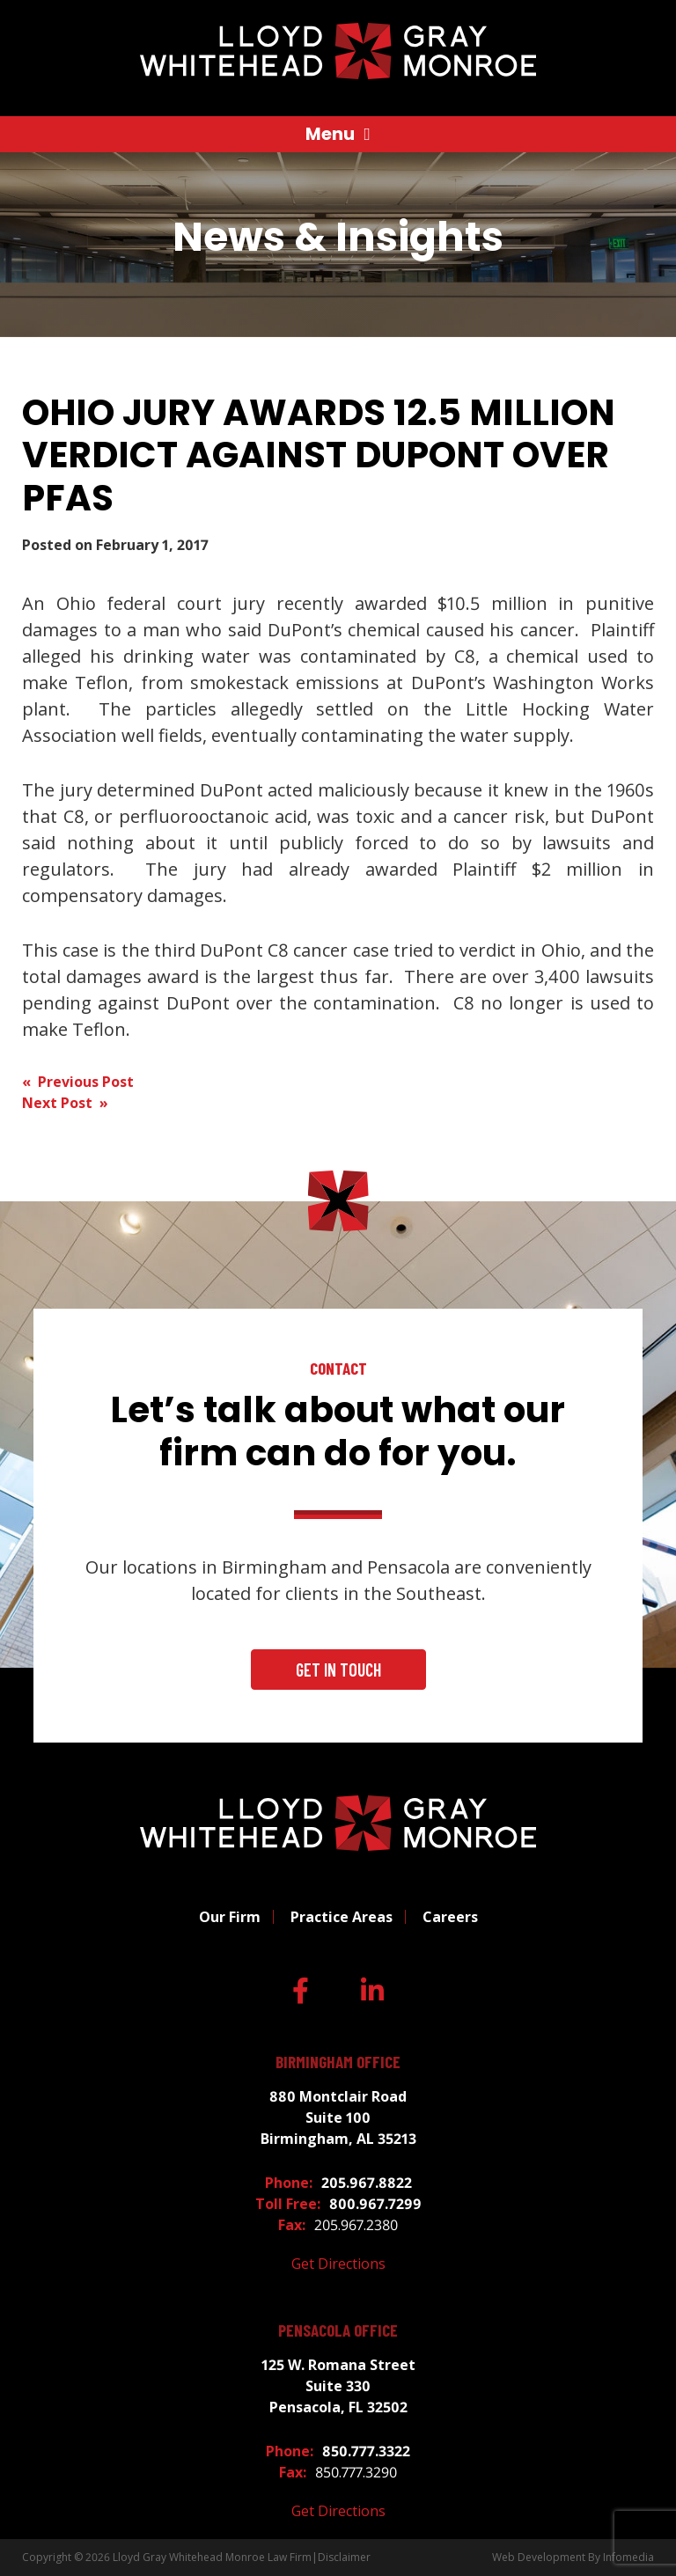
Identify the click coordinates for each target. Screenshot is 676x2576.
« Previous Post (78, 1081)
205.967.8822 (366, 2182)
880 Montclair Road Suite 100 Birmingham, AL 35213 (338, 2117)
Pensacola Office (338, 2330)
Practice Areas (341, 1917)
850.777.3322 (366, 2451)
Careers (450, 1917)
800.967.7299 (375, 2203)
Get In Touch (338, 1669)
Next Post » (65, 1102)
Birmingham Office (338, 2061)
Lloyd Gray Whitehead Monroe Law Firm (212, 2557)
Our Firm (230, 1917)
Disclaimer (344, 2557)
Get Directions (338, 2263)
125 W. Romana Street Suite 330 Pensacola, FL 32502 (338, 2386)
